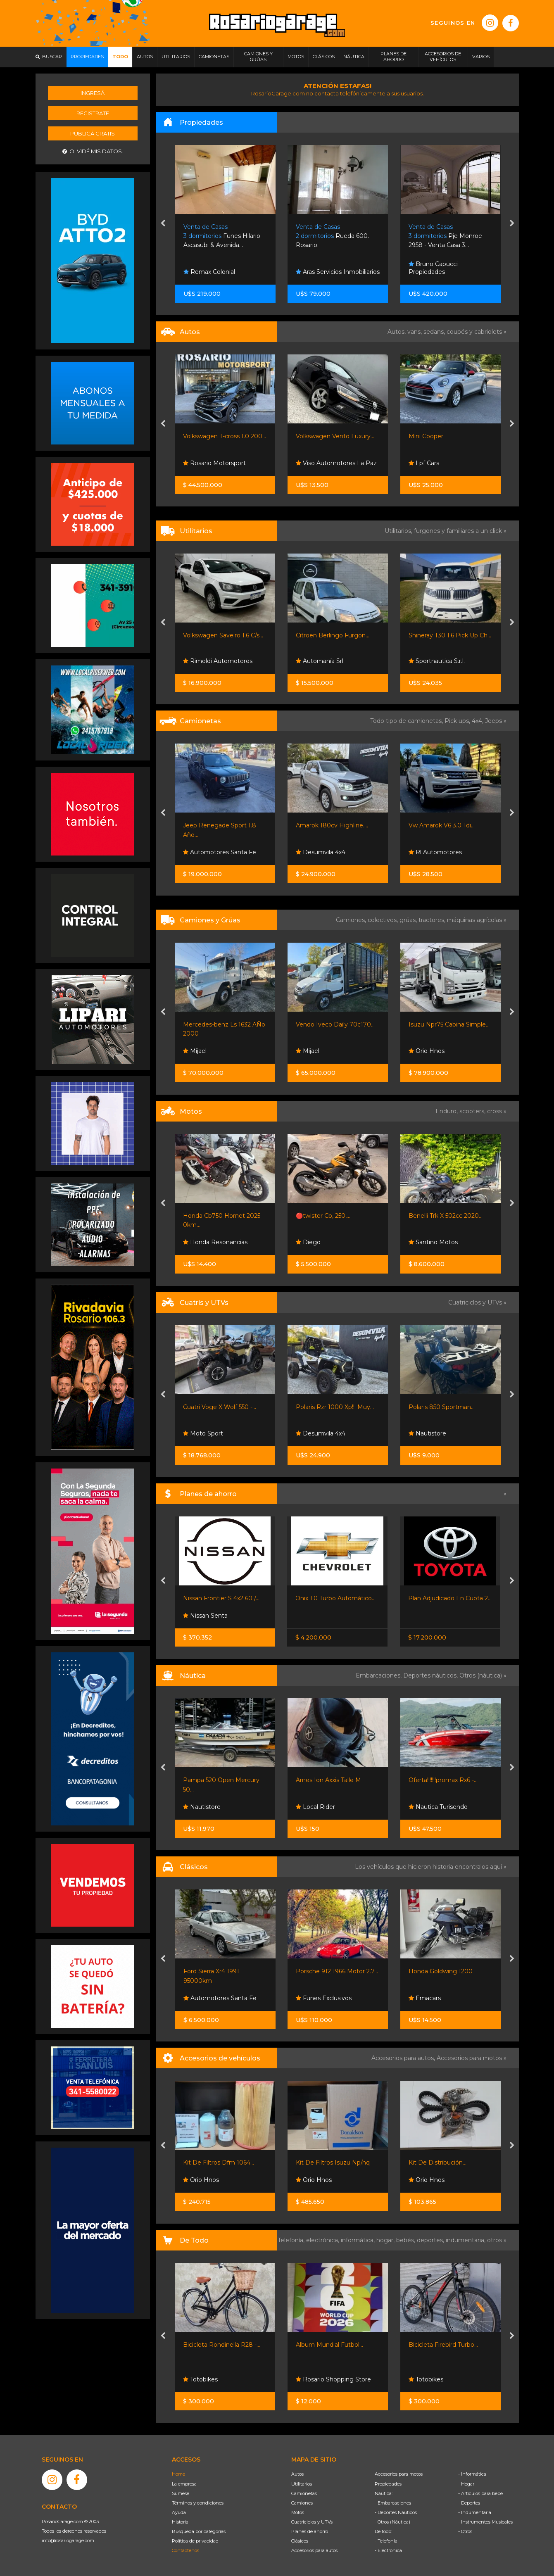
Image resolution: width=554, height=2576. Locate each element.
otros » (496, 2240)
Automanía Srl (319, 661)
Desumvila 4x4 (320, 852)
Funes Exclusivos (324, 1998)
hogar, (386, 2240)
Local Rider (315, 1807)
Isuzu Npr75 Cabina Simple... (449, 1024)
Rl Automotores (435, 852)
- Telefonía (386, 2541)
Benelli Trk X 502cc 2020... (446, 1215)
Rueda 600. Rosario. (332, 236)
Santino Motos (433, 1242)
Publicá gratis (92, 133)
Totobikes (200, 2379)
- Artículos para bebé (480, 2493)
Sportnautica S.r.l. (437, 661)
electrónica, (323, 2240)
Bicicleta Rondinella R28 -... (221, 2344)
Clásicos (299, 2541)
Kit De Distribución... (437, 2162)
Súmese (180, 2493)
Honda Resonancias (215, 1242)
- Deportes (469, 2503)
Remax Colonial (209, 272)
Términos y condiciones (198, 2503)
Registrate (92, 113)
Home (178, 2474)
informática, (358, 2240)
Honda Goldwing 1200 (441, 1971)
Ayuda (179, 2512)
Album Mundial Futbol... (329, 2344)
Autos (297, 2474)
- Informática (472, 2474)
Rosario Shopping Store (333, 2379)
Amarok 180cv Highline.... (332, 825)
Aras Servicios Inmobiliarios (338, 272)
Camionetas (304, 2493)
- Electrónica (388, 2550)
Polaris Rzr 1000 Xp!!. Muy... (335, 1407)
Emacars (425, 1998)
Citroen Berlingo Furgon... (332, 635)
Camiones (302, 2503)
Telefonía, (292, 2240)
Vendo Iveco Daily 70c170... (335, 1024)
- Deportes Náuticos (396, 2512)
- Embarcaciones (393, 2503)
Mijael (195, 1051)
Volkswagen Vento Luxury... (335, 436)
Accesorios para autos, (404, 2058)
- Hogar (466, 2484)
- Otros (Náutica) (392, 2522)
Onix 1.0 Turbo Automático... (335, 1598)
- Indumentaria (474, 2512)
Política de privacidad (195, 2541)
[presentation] (163, 223)
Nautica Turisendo (438, 1807)
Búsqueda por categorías (199, 2531)
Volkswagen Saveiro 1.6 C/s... (223, 635)
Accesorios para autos (314, 2550)
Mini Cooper (426, 436)
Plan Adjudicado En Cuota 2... (450, 1598)
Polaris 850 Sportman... (442, 1407)
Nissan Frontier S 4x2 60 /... (221, 1598)
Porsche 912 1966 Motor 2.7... (337, 1971)
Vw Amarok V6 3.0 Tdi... (442, 825)
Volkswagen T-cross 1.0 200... (224, 436)
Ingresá (93, 93)
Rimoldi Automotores (217, 661)
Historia (180, 2522)
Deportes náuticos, (431, 1675)
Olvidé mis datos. (92, 151)
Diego (308, 1242)
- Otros (465, 2531)
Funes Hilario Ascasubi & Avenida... (221, 236)
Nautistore (427, 1433)
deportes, (431, 2240)
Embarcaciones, (379, 1675)
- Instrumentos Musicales (485, 2522)
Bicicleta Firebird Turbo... (443, 2344)
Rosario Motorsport (214, 463)
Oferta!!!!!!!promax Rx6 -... (443, 1780)
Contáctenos (185, 2550)
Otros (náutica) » (482, 1675)
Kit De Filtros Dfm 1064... (218, 2162)
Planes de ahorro (309, 2531)
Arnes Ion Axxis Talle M (328, 1780)
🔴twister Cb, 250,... (323, 1215)
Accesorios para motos (469, 2058)
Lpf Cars (424, 463)
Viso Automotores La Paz (336, 463)
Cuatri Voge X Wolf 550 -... (219, 1407)
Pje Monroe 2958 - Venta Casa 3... (445, 236)
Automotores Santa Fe (219, 852)
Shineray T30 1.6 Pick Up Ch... (450, 635)
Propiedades (388, 2484)
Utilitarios (301, 2484)
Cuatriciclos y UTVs (312, 2522)
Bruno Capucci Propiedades (433, 268)
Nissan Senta (205, 1615)
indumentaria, (466, 2240)
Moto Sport (203, 1433)
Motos (297, 2512)
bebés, (406, 2240)
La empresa (184, 2484)
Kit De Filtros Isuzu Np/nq (333, 2162)
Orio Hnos (427, 1051)
